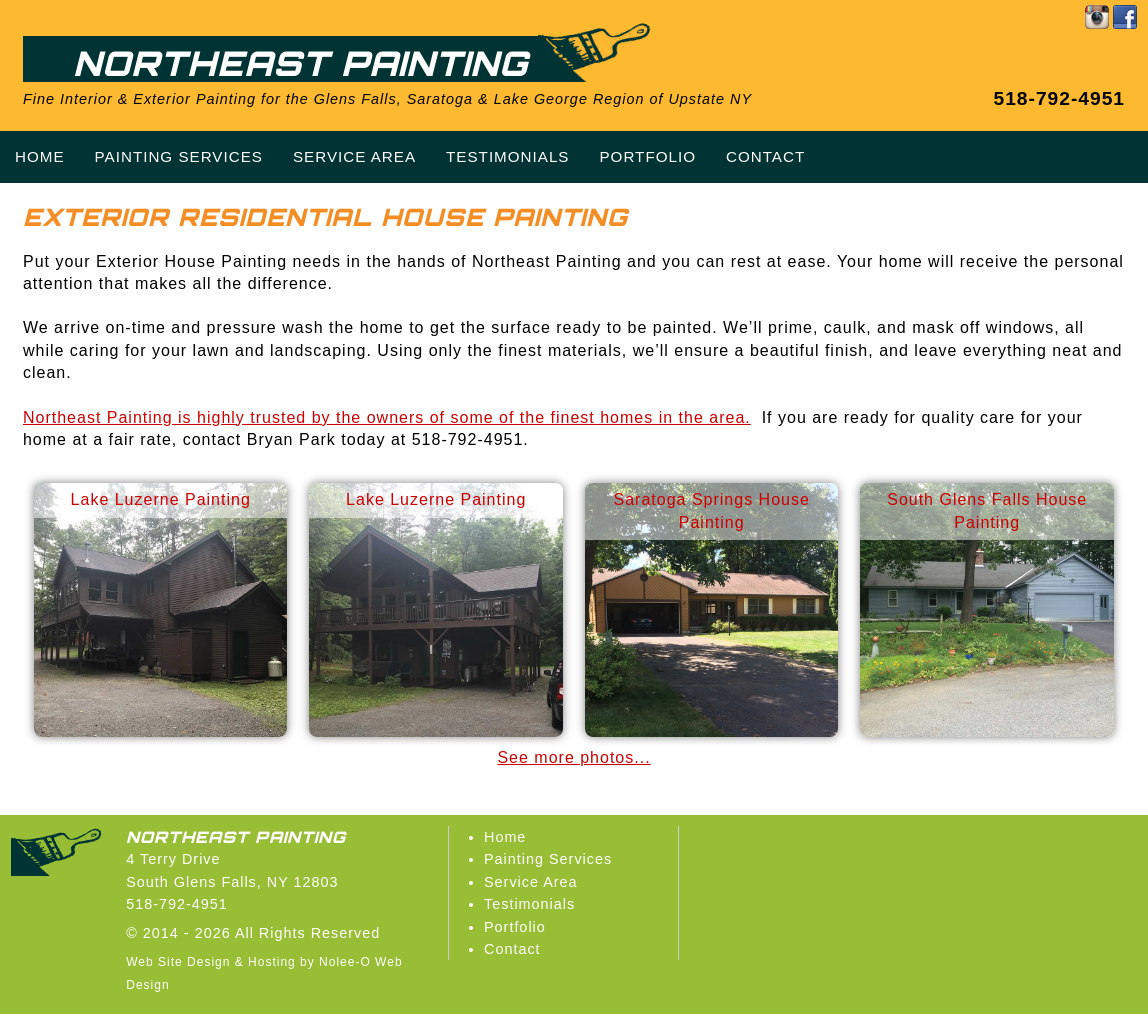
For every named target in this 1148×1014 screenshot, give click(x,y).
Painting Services (548, 859)
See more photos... (573, 757)
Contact (512, 949)
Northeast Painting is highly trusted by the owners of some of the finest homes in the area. (387, 417)
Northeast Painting (300, 63)
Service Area (531, 882)
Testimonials (529, 904)
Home (505, 837)
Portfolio (515, 927)
